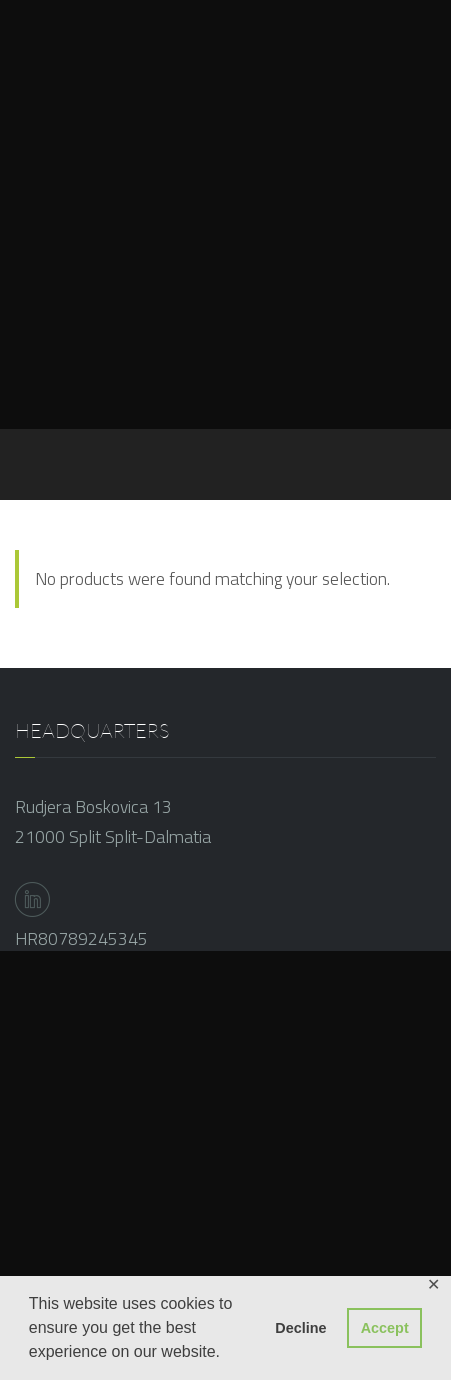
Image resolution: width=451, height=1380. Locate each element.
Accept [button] (385, 1328)
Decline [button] (300, 1328)
